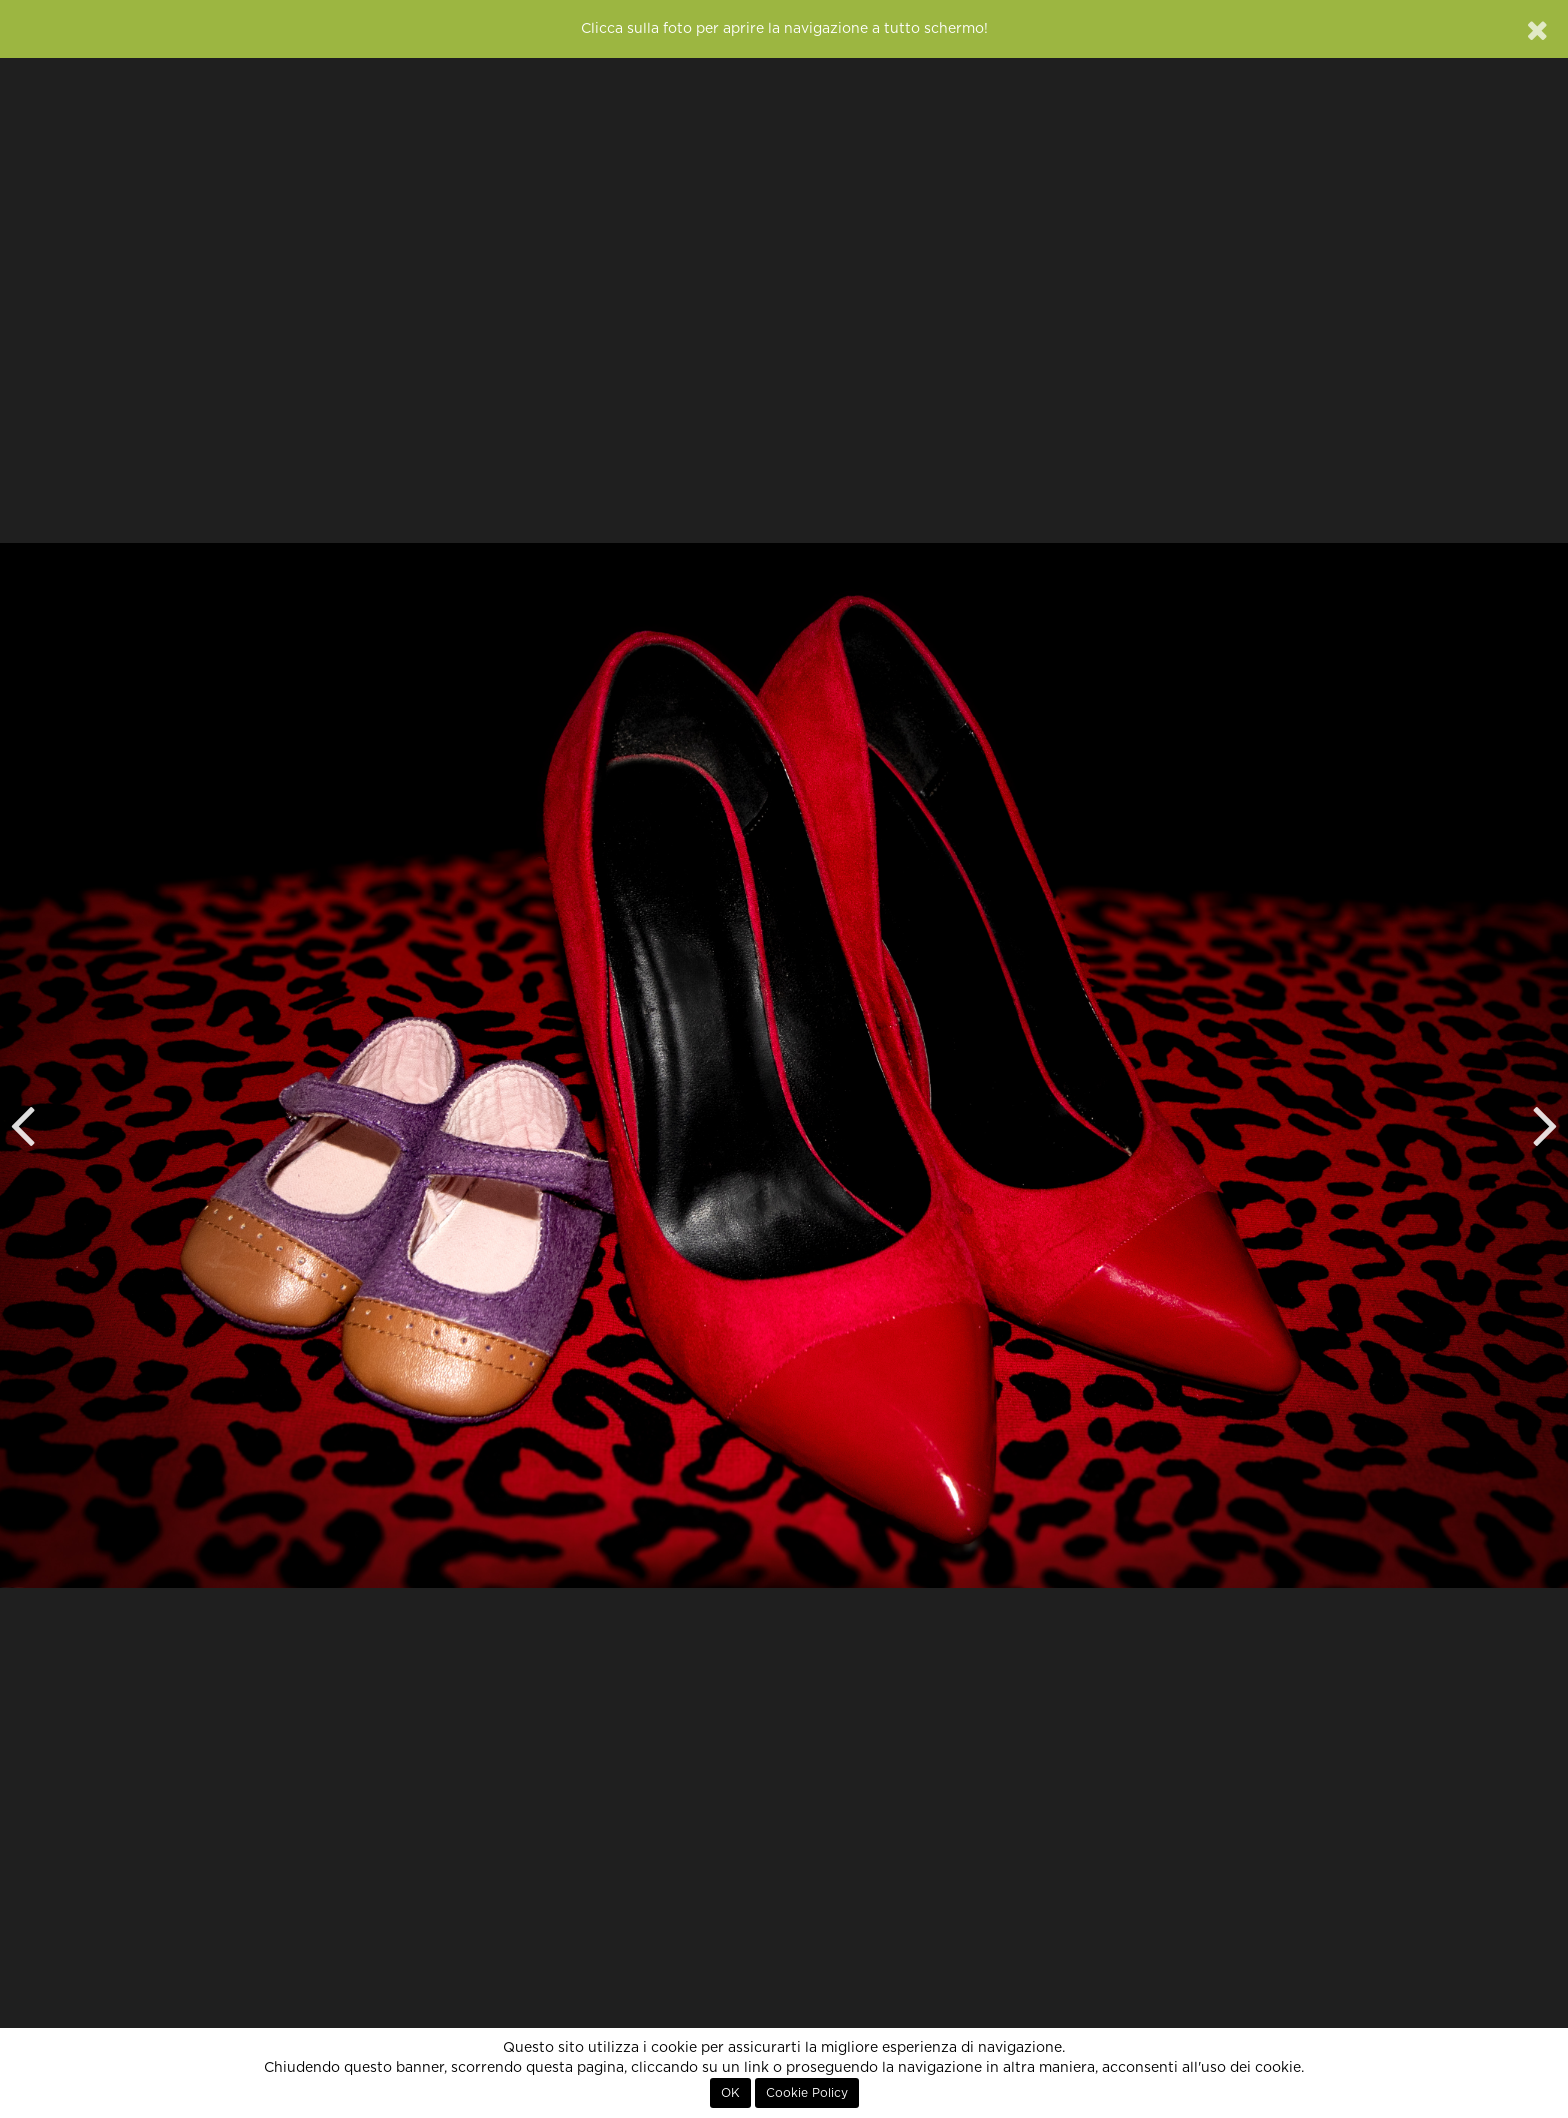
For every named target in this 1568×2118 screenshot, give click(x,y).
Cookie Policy (807, 2093)
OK (730, 2093)
